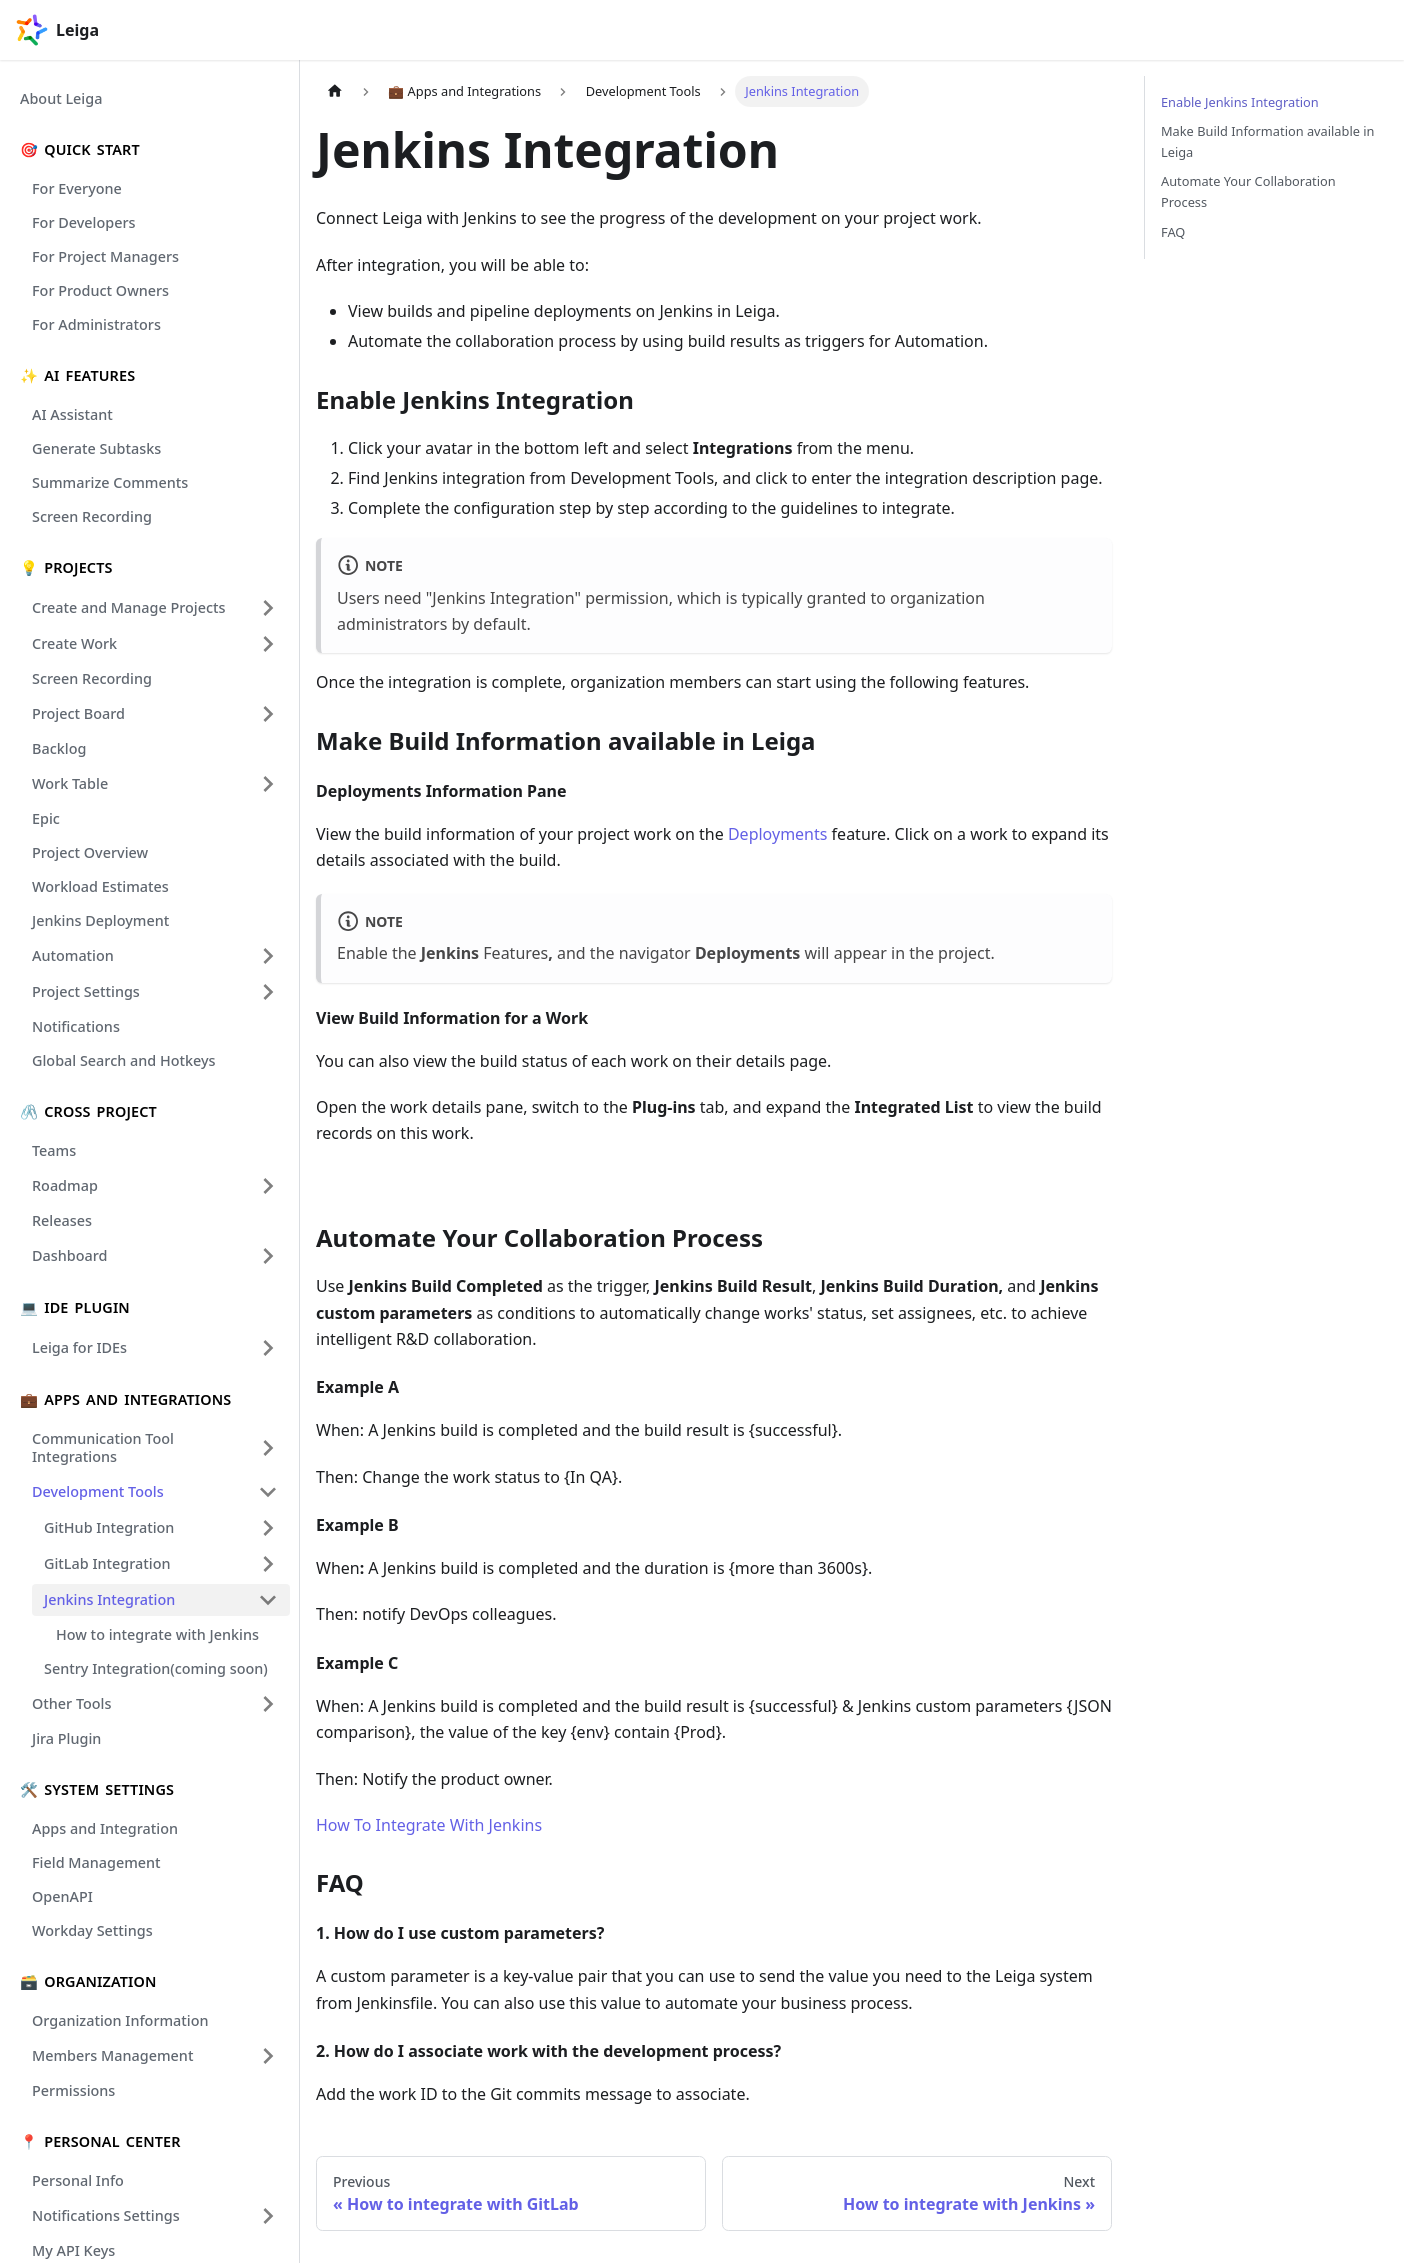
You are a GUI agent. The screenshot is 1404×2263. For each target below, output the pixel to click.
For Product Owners (100, 290)
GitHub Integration (109, 1527)
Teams (54, 1150)
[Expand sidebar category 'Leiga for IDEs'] (268, 1348)
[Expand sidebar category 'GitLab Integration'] (268, 1564)
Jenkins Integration (109, 1599)
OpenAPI (62, 1896)
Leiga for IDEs (79, 1347)
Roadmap (65, 1185)
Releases (62, 1220)
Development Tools (98, 1491)
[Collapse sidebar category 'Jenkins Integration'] (268, 1600)
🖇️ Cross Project (88, 1111)
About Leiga (61, 98)
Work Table (70, 783)
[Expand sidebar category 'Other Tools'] (268, 1704)
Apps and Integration (105, 1828)
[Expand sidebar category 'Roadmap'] (268, 1186)
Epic (46, 818)
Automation (73, 955)
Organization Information (120, 2020)
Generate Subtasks (96, 448)
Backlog (59, 748)
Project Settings (86, 991)
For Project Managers (105, 256)
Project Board (78, 713)
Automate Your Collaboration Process (1248, 191)
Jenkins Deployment (100, 920)
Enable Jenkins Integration (1240, 102)
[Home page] (335, 91)
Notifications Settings (106, 2215)
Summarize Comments (110, 482)
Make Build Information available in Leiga (1267, 141)
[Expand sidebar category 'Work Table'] (268, 784)
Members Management (112, 2055)
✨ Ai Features (77, 375)
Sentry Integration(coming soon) (156, 1668)
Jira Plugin (66, 1738)
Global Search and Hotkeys (124, 1060)
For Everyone (77, 188)
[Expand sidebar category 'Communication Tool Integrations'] (268, 1448)
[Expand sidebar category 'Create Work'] (268, 644)
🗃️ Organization (88, 1981)
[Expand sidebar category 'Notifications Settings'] (268, 2216)
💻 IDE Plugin (75, 1307)
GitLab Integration (107, 1563)
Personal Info (78, 2180)
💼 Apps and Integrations (125, 1399)
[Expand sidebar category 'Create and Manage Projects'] (268, 608)
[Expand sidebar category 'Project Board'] (268, 714)
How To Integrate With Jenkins (429, 1825)
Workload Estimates (100, 886)
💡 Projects (66, 567)
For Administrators (96, 324)
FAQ (1173, 232)
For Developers (84, 222)
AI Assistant (72, 414)
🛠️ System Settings (97, 1789)
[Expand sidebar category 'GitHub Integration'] (268, 1528)
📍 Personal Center (100, 2141)
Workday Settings (92, 1930)
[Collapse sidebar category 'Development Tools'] (268, 1492)
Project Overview (90, 852)
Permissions (73, 2090)
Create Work (74, 643)
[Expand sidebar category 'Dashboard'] (268, 1256)
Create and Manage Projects (129, 607)
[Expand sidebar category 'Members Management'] (268, 2056)
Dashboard (69, 1255)
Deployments (776, 834)
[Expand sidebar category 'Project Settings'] (268, 992)
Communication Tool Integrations (103, 1447)
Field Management (96, 1862)
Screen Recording (92, 516)
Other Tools (71, 1703)
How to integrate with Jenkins (157, 1634)
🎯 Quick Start (80, 149)
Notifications (76, 1026)
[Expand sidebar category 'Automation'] (268, 956)
